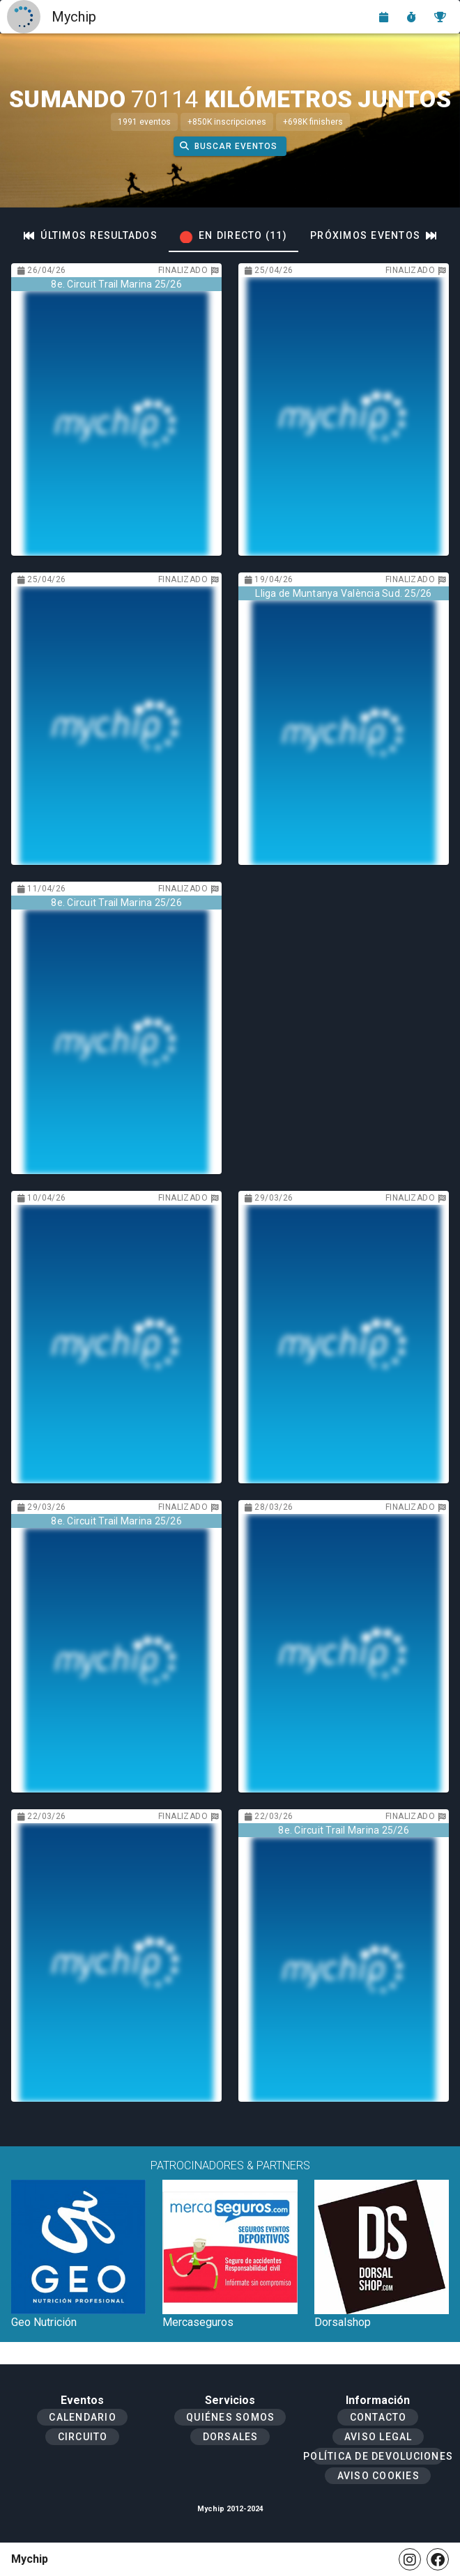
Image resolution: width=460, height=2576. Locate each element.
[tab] (91, 235)
